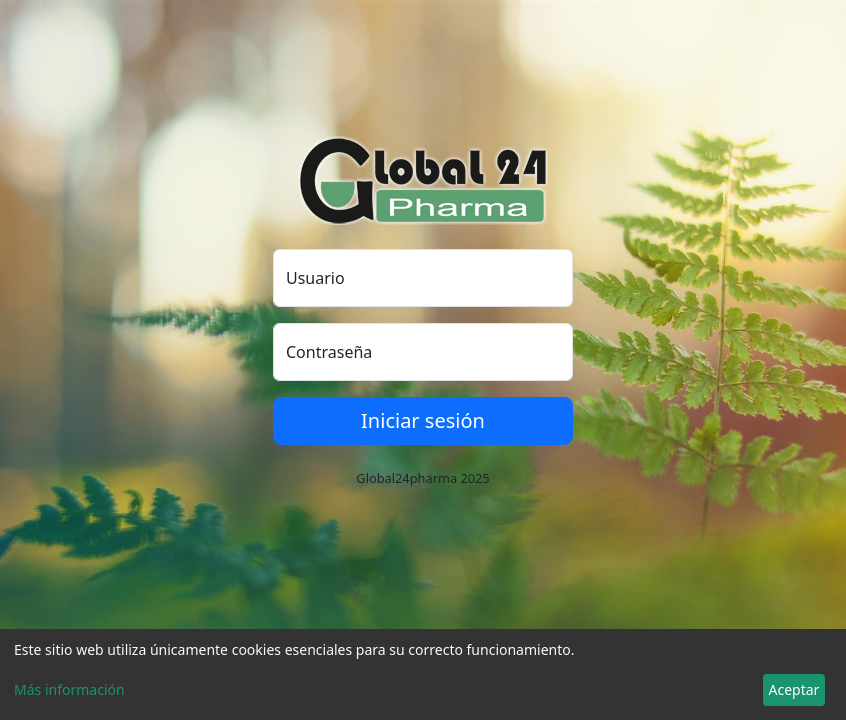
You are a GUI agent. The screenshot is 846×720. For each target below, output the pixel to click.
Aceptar (794, 689)
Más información (69, 689)
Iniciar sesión (423, 420)
